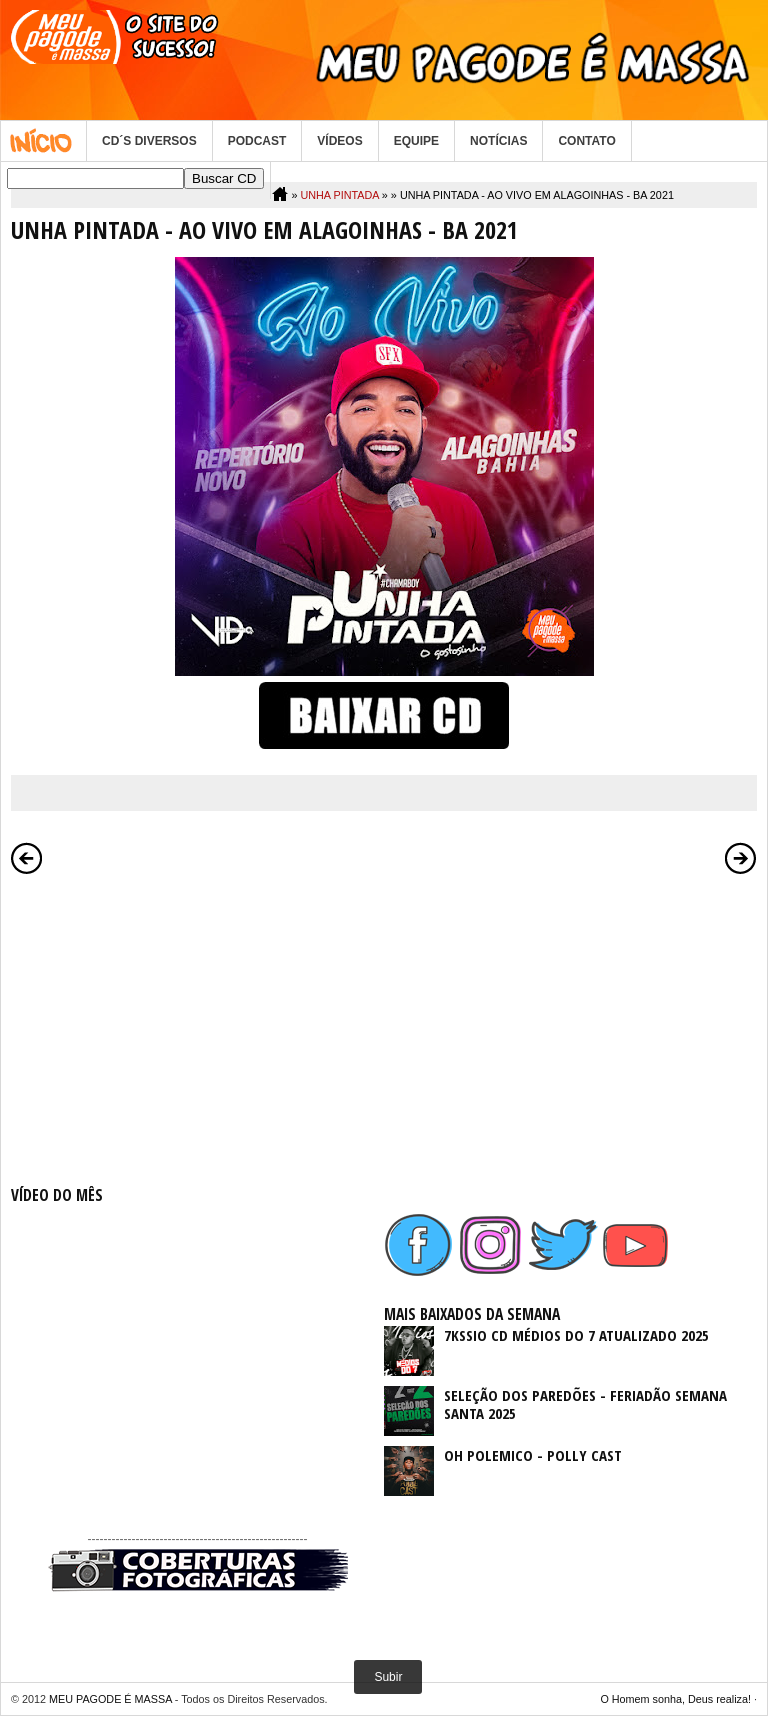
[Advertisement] (197, 1026)
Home (43, 141)
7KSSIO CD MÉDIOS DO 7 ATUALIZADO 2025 (576, 1335)
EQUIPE (416, 141)
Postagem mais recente (27, 858)
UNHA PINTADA (339, 195)
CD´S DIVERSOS (149, 141)
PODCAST (257, 141)
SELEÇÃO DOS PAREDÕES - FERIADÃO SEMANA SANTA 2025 (585, 1404)
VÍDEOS (339, 141)
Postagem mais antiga (741, 858)
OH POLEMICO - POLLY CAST (533, 1455)
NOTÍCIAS (498, 141)
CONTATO (586, 141)
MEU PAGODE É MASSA (110, 1699)
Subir (388, 1677)
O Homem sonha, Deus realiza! (675, 1699)
